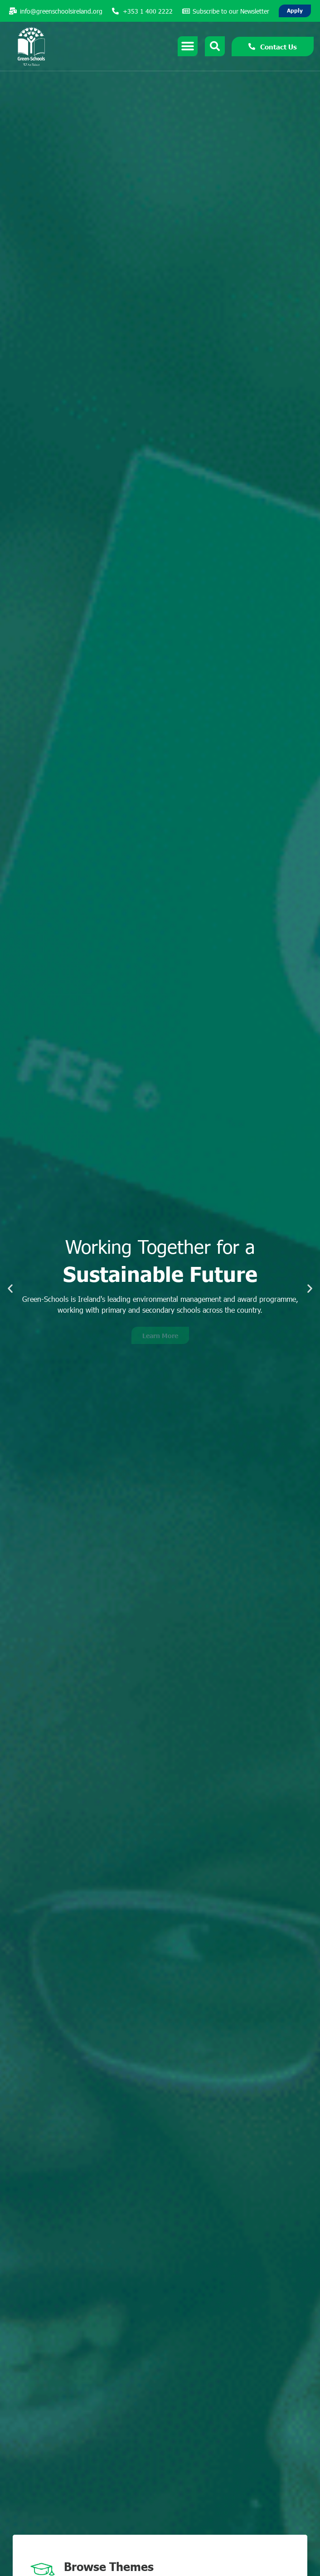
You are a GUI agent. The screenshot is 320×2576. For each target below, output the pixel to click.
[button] (10, 1288)
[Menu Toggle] (188, 46)
